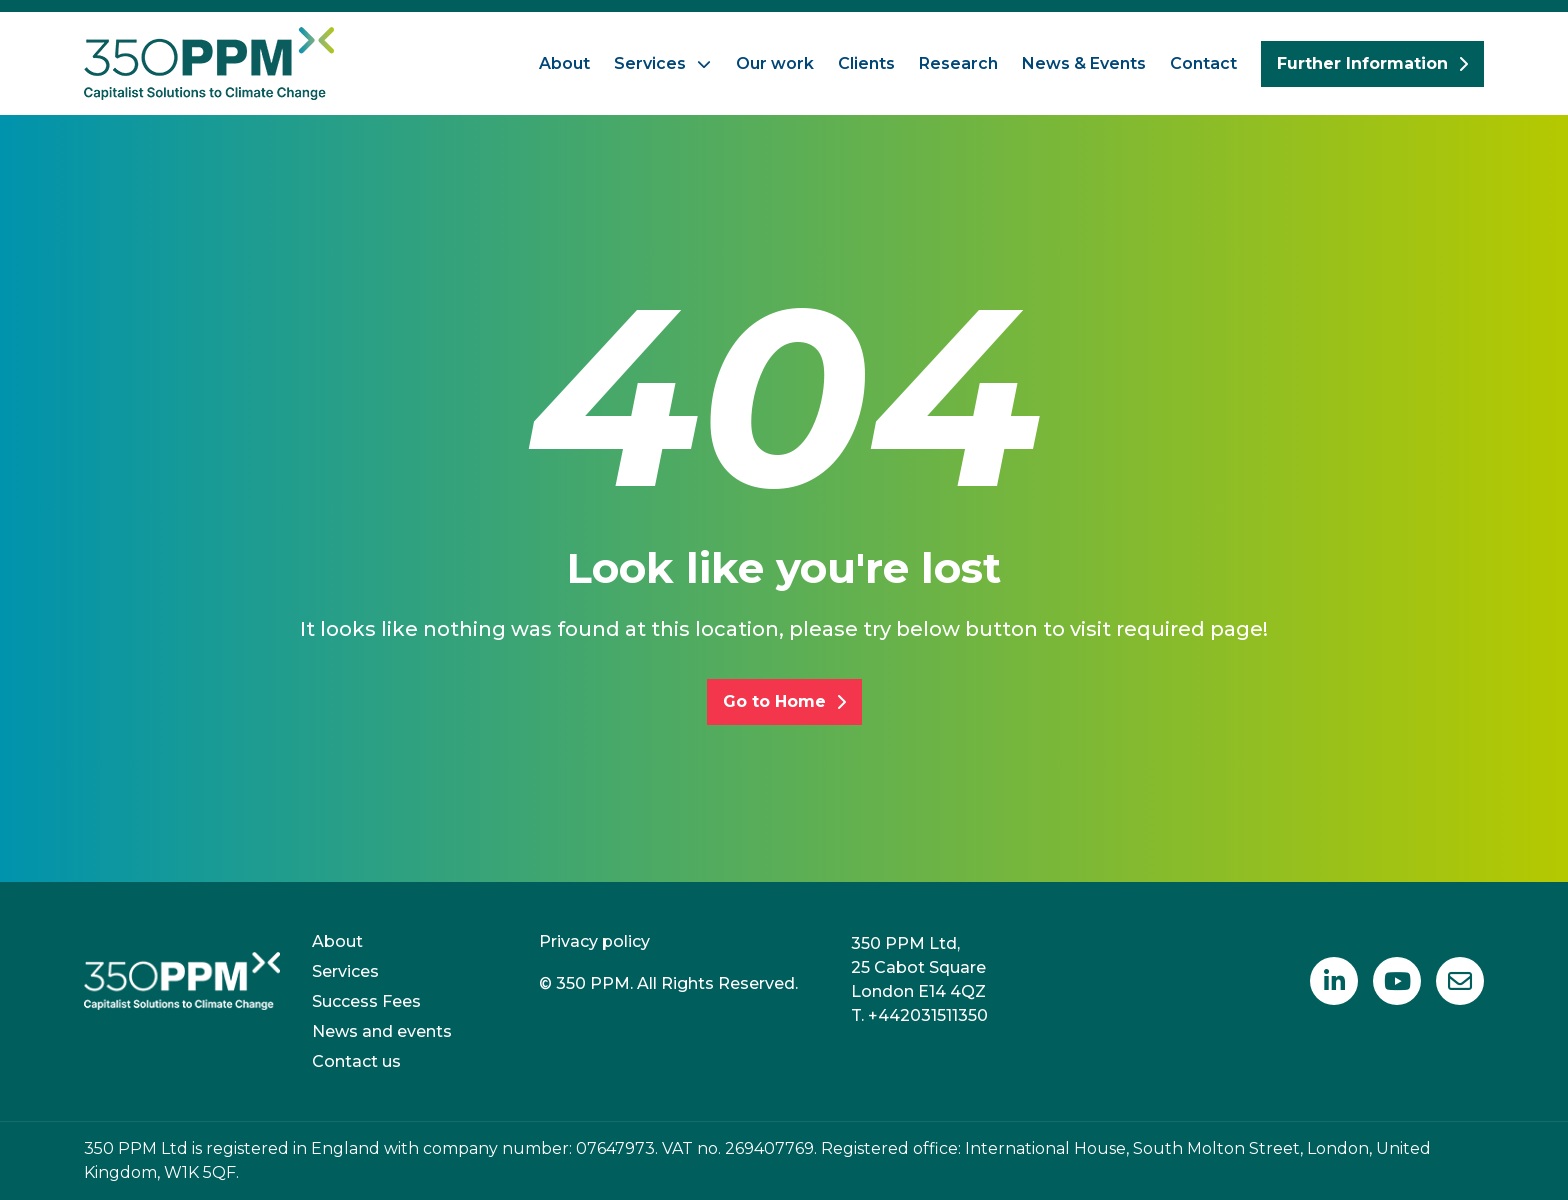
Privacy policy (594, 941)
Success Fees (366, 1001)
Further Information (1372, 63)
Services (650, 63)
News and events (382, 1031)
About (564, 63)
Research (958, 63)
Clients (866, 63)
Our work (775, 63)
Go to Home (784, 701)
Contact (1203, 63)
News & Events (1084, 63)
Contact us (356, 1061)
